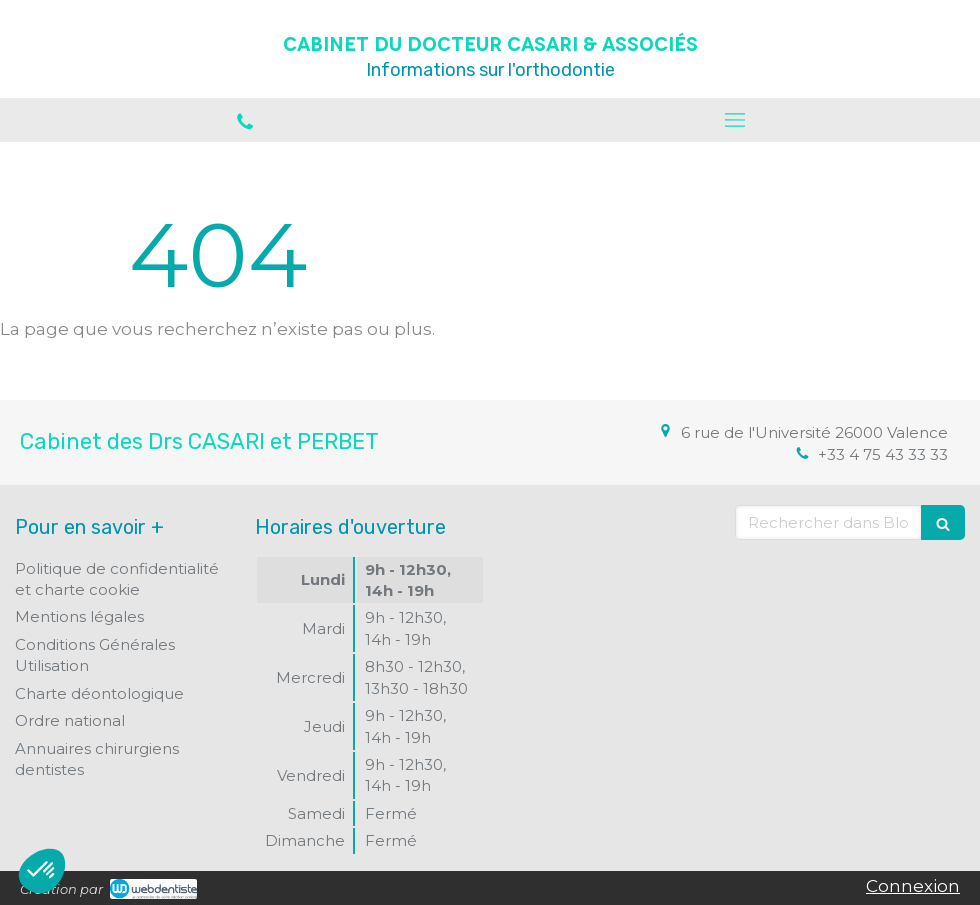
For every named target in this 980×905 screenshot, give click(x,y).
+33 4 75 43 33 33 (883, 454)
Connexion (913, 886)
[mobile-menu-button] (735, 120)
